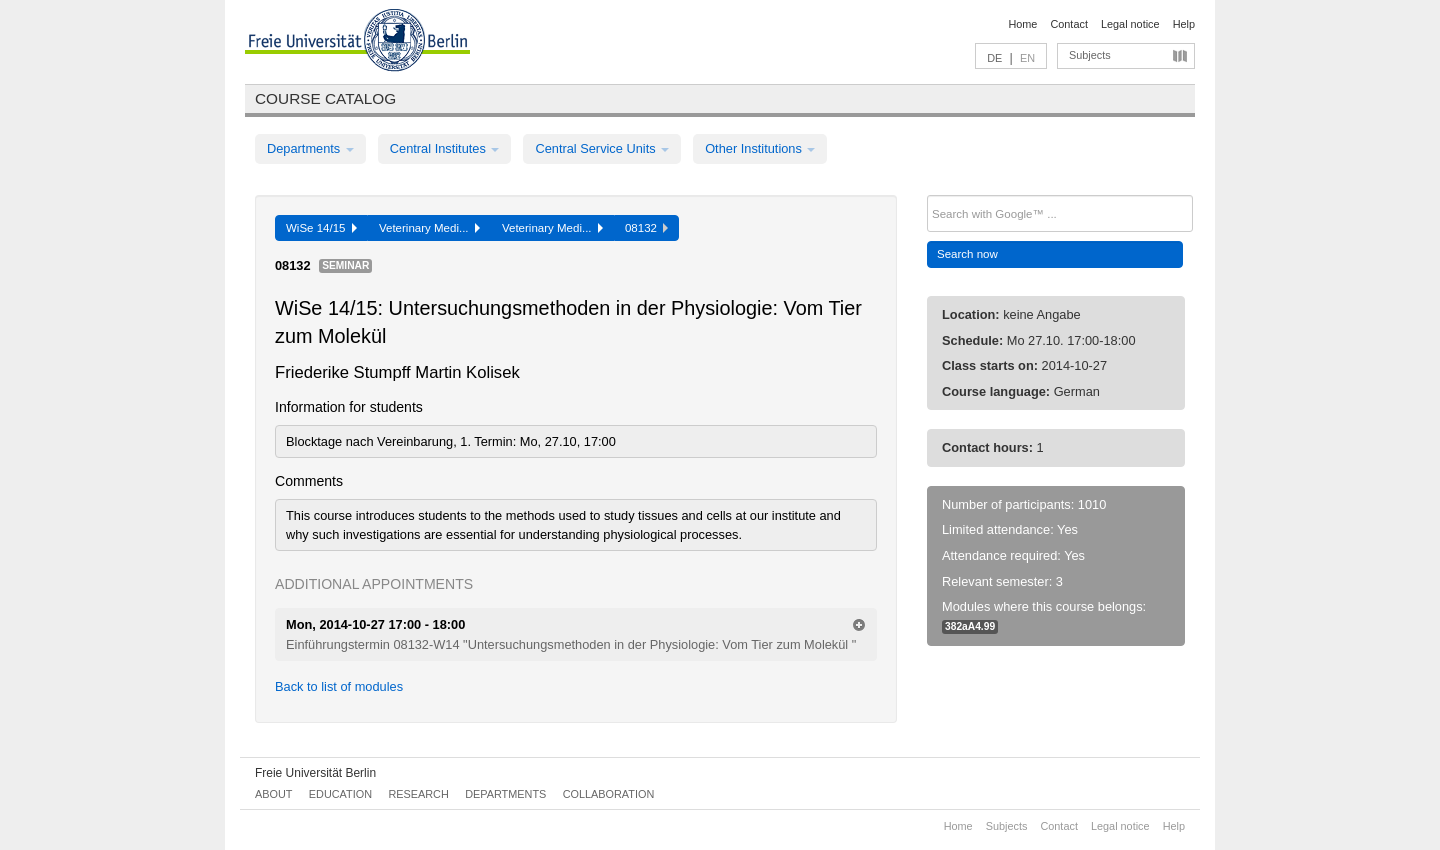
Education (340, 794)
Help (1184, 24)
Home (1022, 24)
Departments (310, 148)
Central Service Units (602, 148)
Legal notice (1130, 24)
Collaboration (609, 794)
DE (994, 58)
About (273, 794)
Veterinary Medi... (429, 228)
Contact (1068, 24)
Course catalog (325, 98)
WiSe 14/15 (321, 228)
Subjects (1090, 55)
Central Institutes (445, 148)
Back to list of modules (339, 686)
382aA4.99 (970, 626)
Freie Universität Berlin (315, 773)
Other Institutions (760, 148)
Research (418, 794)
